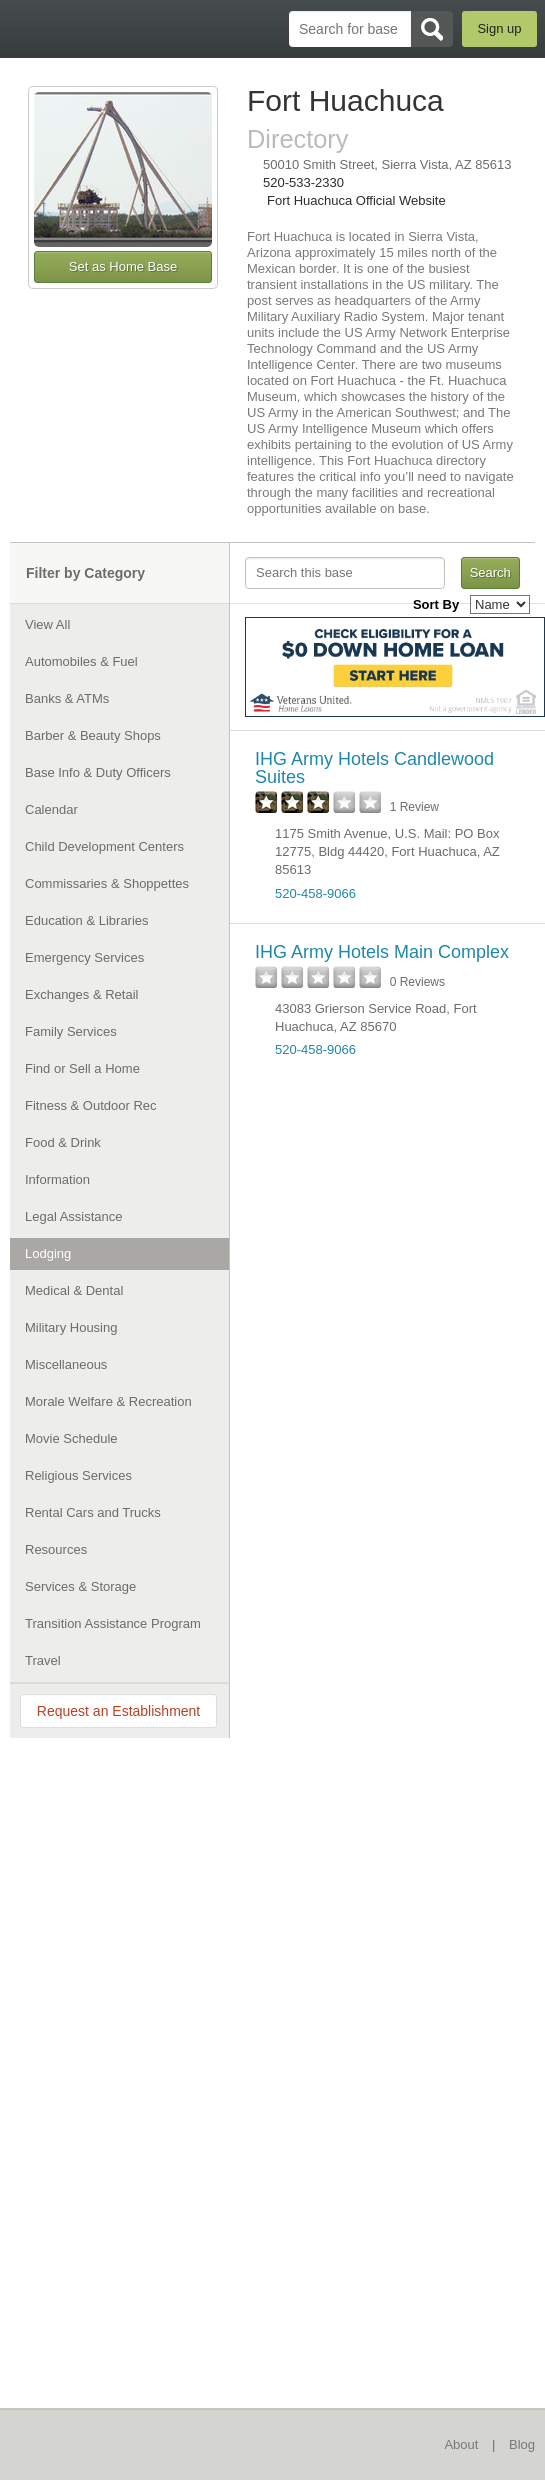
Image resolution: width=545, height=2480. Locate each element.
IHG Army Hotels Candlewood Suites (374, 768)
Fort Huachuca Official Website (356, 200)
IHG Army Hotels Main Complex (382, 952)
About (461, 2444)
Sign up (499, 28)
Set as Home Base (123, 266)
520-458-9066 (315, 893)
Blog (522, 2444)
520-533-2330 (303, 182)
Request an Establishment (118, 1711)
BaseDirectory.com (25, 28)
